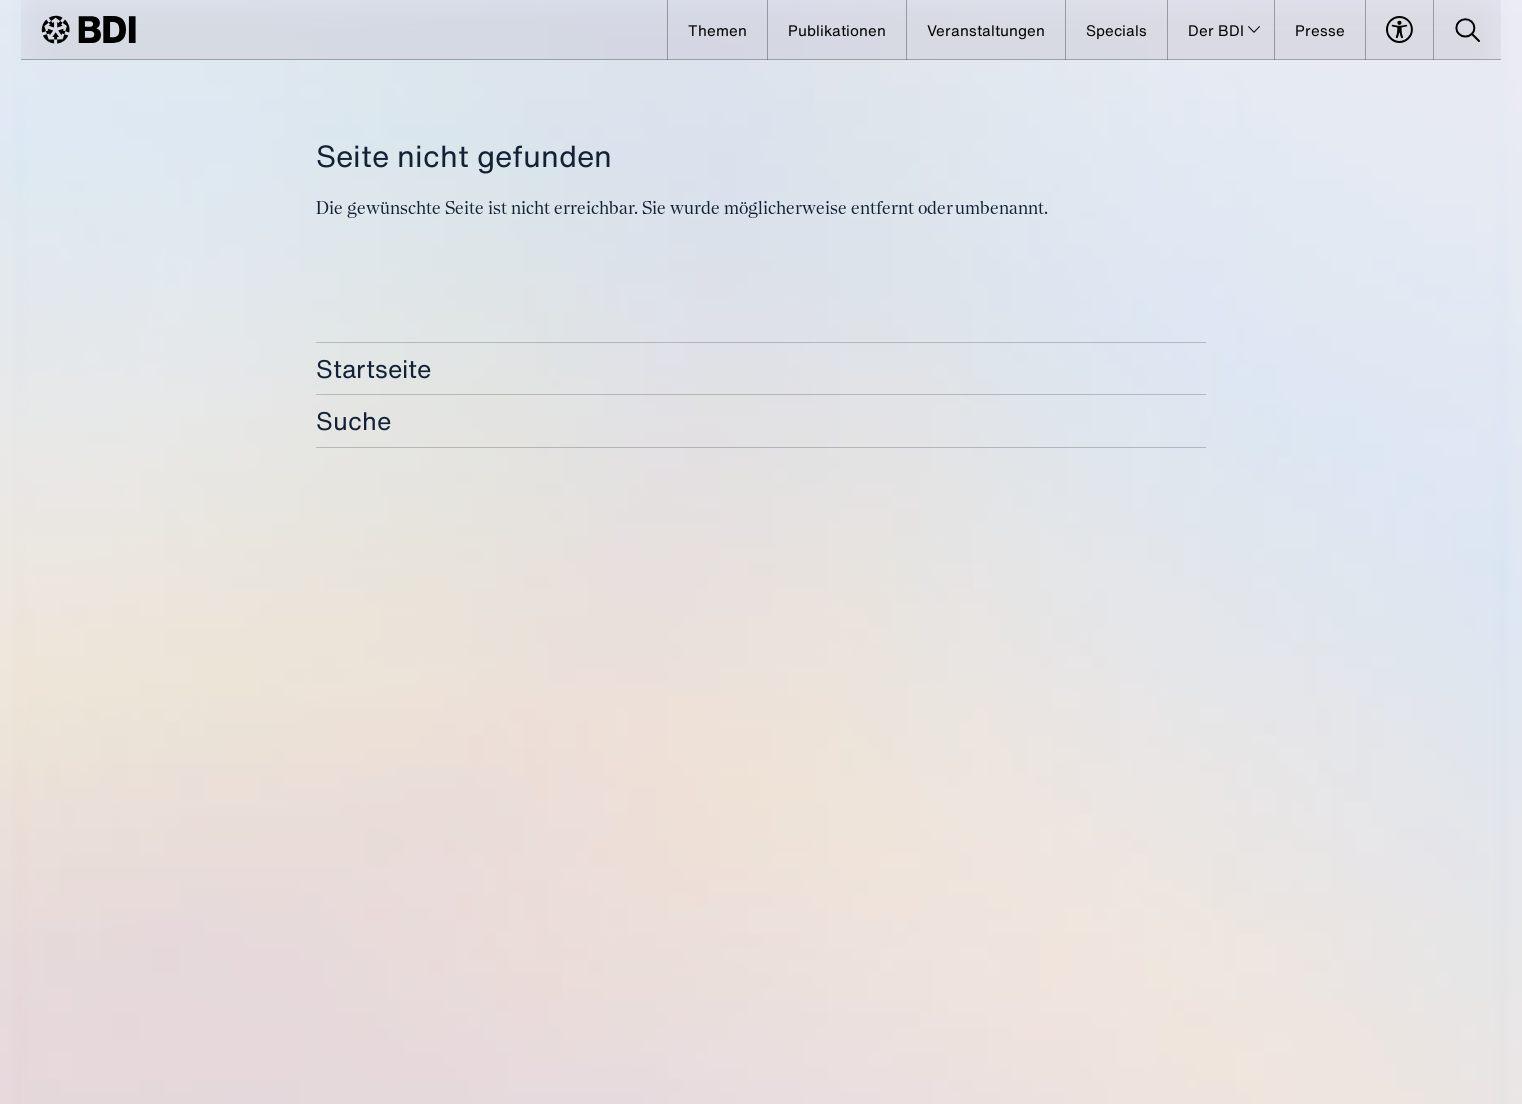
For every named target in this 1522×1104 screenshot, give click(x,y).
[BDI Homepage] (88, 29)
